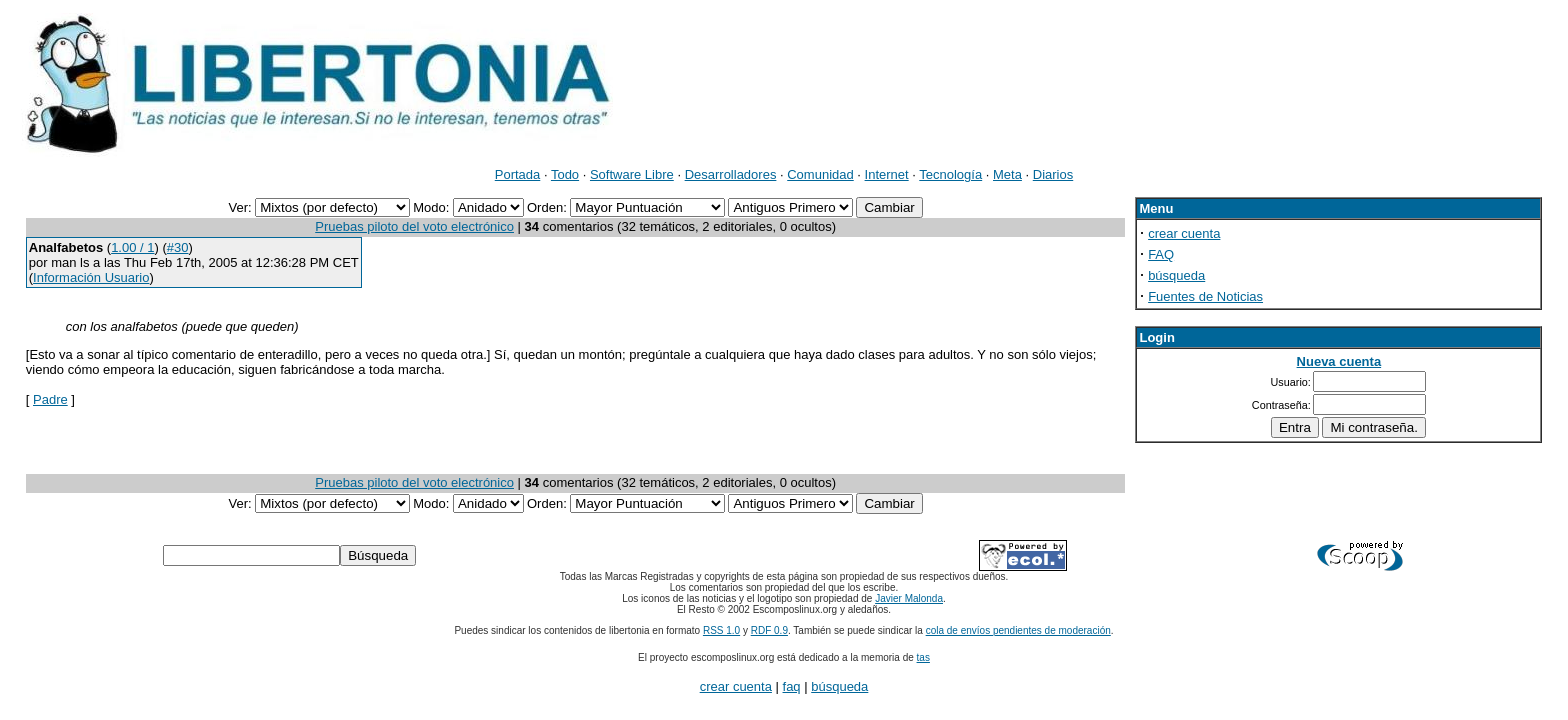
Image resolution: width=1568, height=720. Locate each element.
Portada (518, 174)
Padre (50, 399)
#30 (178, 247)
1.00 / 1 (132, 247)
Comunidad (820, 174)
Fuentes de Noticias (1205, 296)
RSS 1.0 (721, 630)
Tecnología (950, 174)
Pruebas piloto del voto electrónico (414, 226)
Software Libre (632, 174)
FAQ (1161, 254)
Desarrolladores (731, 174)
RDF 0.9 (769, 630)
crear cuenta (1184, 233)
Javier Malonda (909, 598)
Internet (887, 174)
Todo (565, 174)
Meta (1007, 174)
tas (923, 657)
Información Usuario (91, 277)
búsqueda (1176, 275)
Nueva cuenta (1339, 361)
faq (792, 686)
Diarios (1053, 174)
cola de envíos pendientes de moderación (1018, 630)
